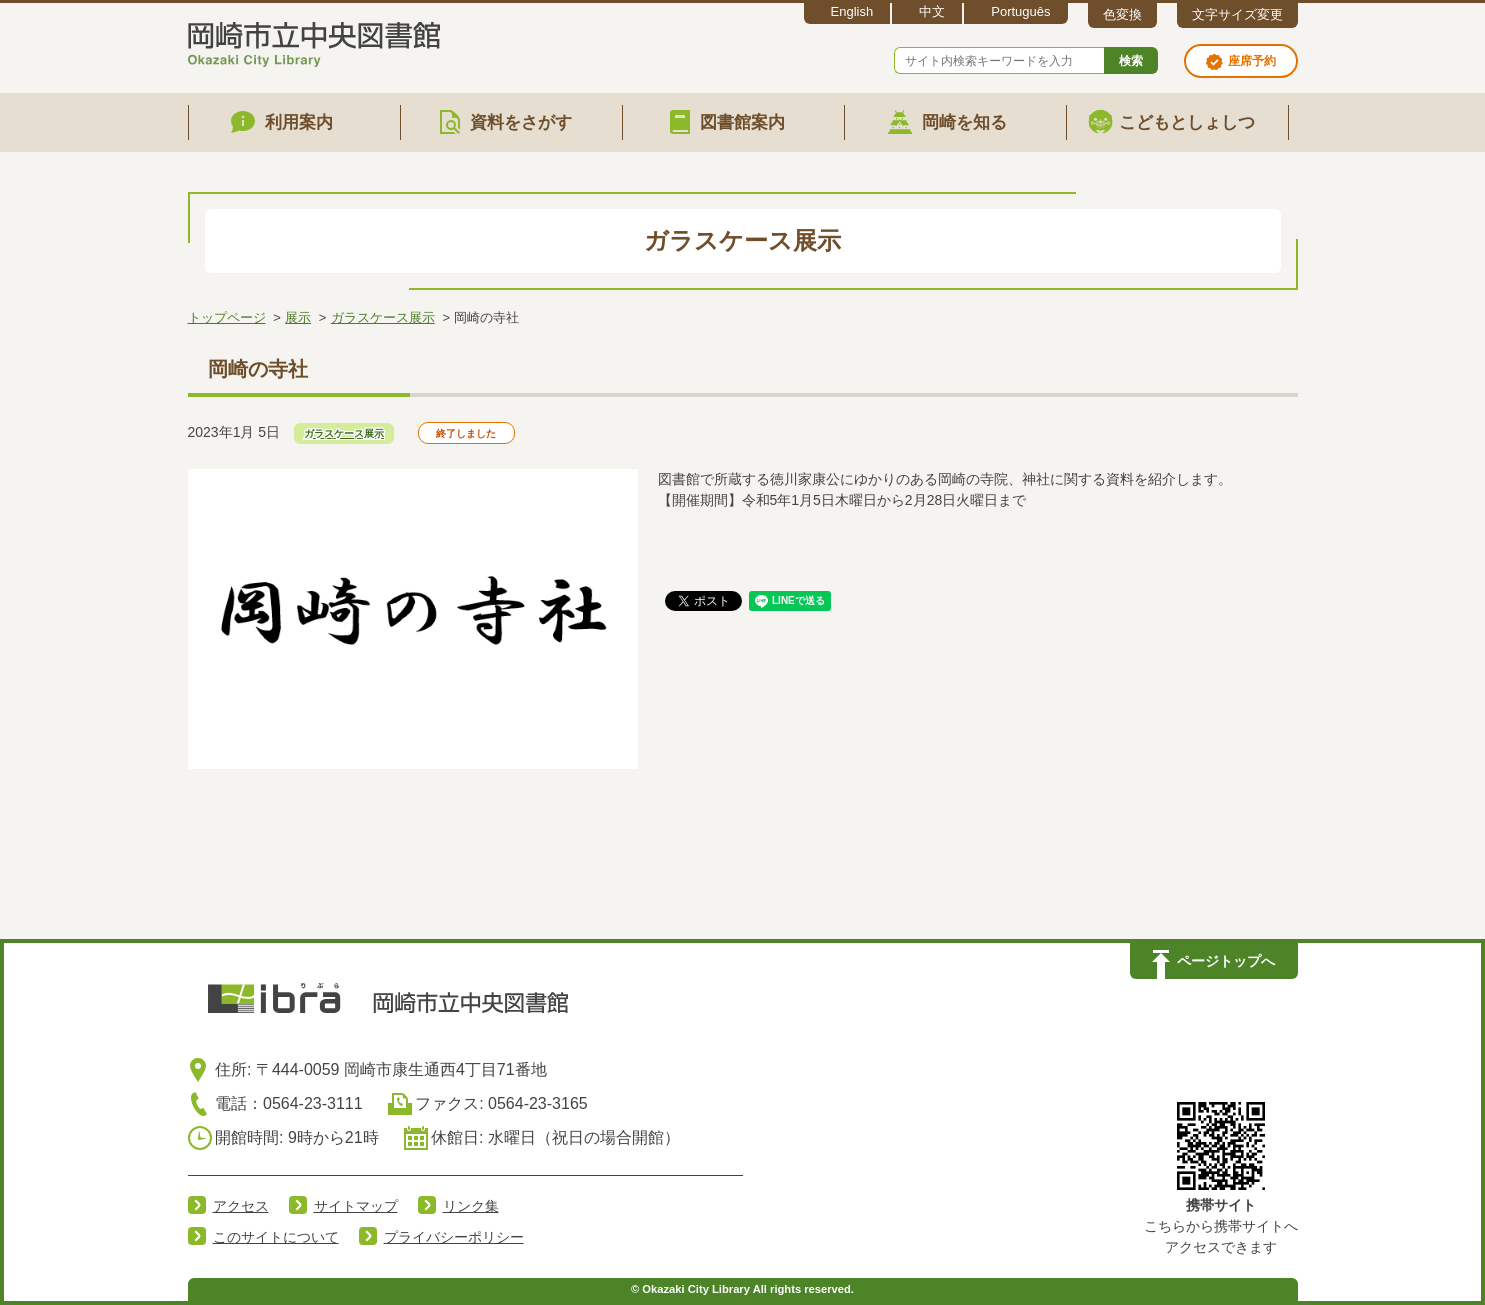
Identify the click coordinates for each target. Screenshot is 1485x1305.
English (852, 11)
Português (1020, 11)
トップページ (227, 317)
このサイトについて (276, 1237)
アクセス (241, 1206)
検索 (1131, 61)
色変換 (1122, 14)
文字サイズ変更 (1237, 14)
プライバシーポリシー (454, 1237)
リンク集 (471, 1206)
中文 (932, 11)
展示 (298, 317)
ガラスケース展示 (383, 317)
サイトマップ (356, 1206)
